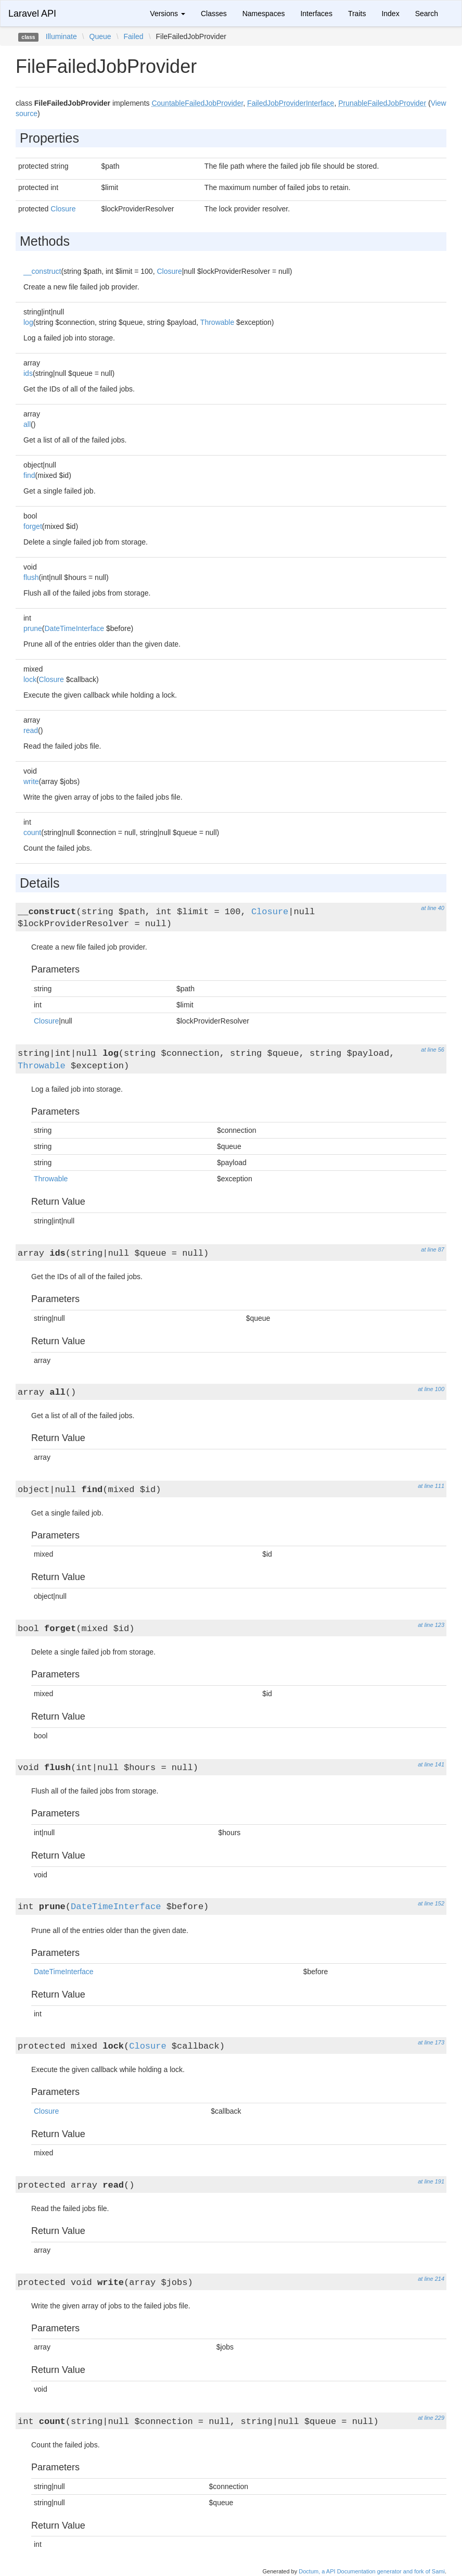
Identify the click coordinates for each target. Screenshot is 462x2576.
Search (426, 13)
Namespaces (263, 13)
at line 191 (431, 2181)
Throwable (217, 322)
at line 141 (431, 1764)
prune (32, 628)
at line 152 (431, 1903)
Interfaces (316, 13)
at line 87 (432, 1249)
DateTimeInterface (74, 628)
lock (29, 679)
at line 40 (432, 908)
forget (32, 526)
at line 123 (431, 1625)
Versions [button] (167, 13)
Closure (62, 209)
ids (28, 373)
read (30, 730)
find (29, 475)
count (32, 832)
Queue (100, 36)
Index (390, 13)
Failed (134, 36)
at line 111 (431, 1486)
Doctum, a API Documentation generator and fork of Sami (372, 2571)
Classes (214, 13)
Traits (357, 13)
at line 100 (431, 1389)
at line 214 (431, 2279)
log (28, 322)
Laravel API (32, 13)
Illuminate (61, 36)
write (31, 781)
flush (31, 577)
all (27, 424)
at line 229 (431, 2418)
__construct (42, 271)
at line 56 (432, 1049)
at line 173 (431, 2042)
